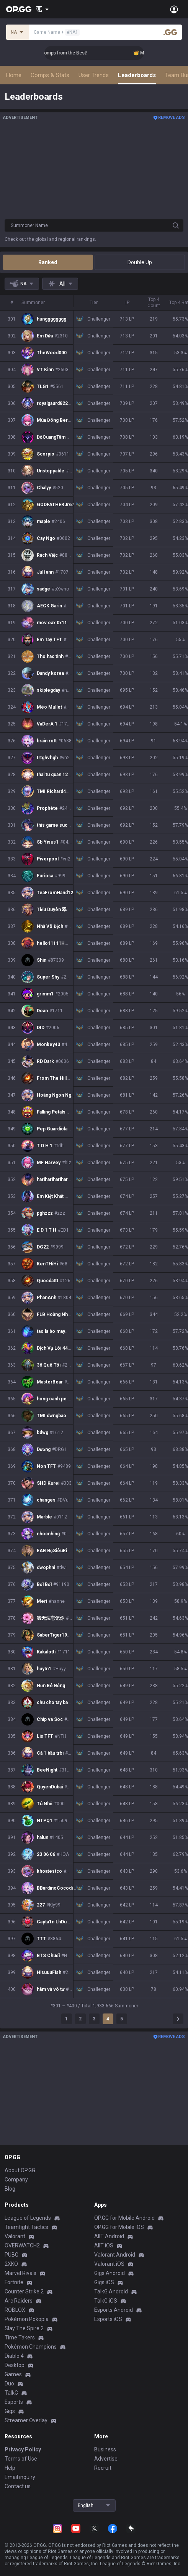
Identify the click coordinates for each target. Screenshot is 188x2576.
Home (13, 75)
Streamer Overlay (26, 2420)
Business (105, 2449)
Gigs (10, 2411)
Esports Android (113, 2310)
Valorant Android (114, 2255)
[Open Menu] (174, 9)
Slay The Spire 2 (24, 2328)
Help (10, 2468)
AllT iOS (103, 2245)
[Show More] (42, 9)
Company (16, 2179)
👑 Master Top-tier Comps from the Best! (86, 53)
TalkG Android (111, 2291)
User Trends (93, 75)
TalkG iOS (105, 2301)
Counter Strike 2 (24, 2291)
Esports (14, 2402)
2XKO (11, 2264)
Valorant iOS (109, 2264)
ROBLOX (15, 2310)
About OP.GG (20, 2170)
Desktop (15, 2365)
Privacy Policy (23, 2449)
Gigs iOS (104, 2282)
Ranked (47, 262)
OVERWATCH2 (22, 2245)
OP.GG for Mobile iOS (119, 2227)
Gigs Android (109, 2273)
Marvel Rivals (20, 2273)
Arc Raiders (19, 2301)
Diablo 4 (14, 2356)
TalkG (11, 2393)
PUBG (11, 2255)
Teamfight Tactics (26, 2227)
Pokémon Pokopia (27, 2319)
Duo (9, 2383)
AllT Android (109, 2236)
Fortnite (14, 2282)
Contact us (18, 2486)
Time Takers (20, 2337)
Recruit (102, 2468)
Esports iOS (108, 2319)
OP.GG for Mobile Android (124, 2218)
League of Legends (28, 2218)
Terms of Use (21, 2459)
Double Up (140, 262)
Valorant (15, 2236)
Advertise (106, 2459)
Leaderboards (137, 75)
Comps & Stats (50, 75)
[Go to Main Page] (18, 9)
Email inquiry (20, 2477)
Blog (10, 2189)
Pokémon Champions (31, 2347)
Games (13, 2374)
